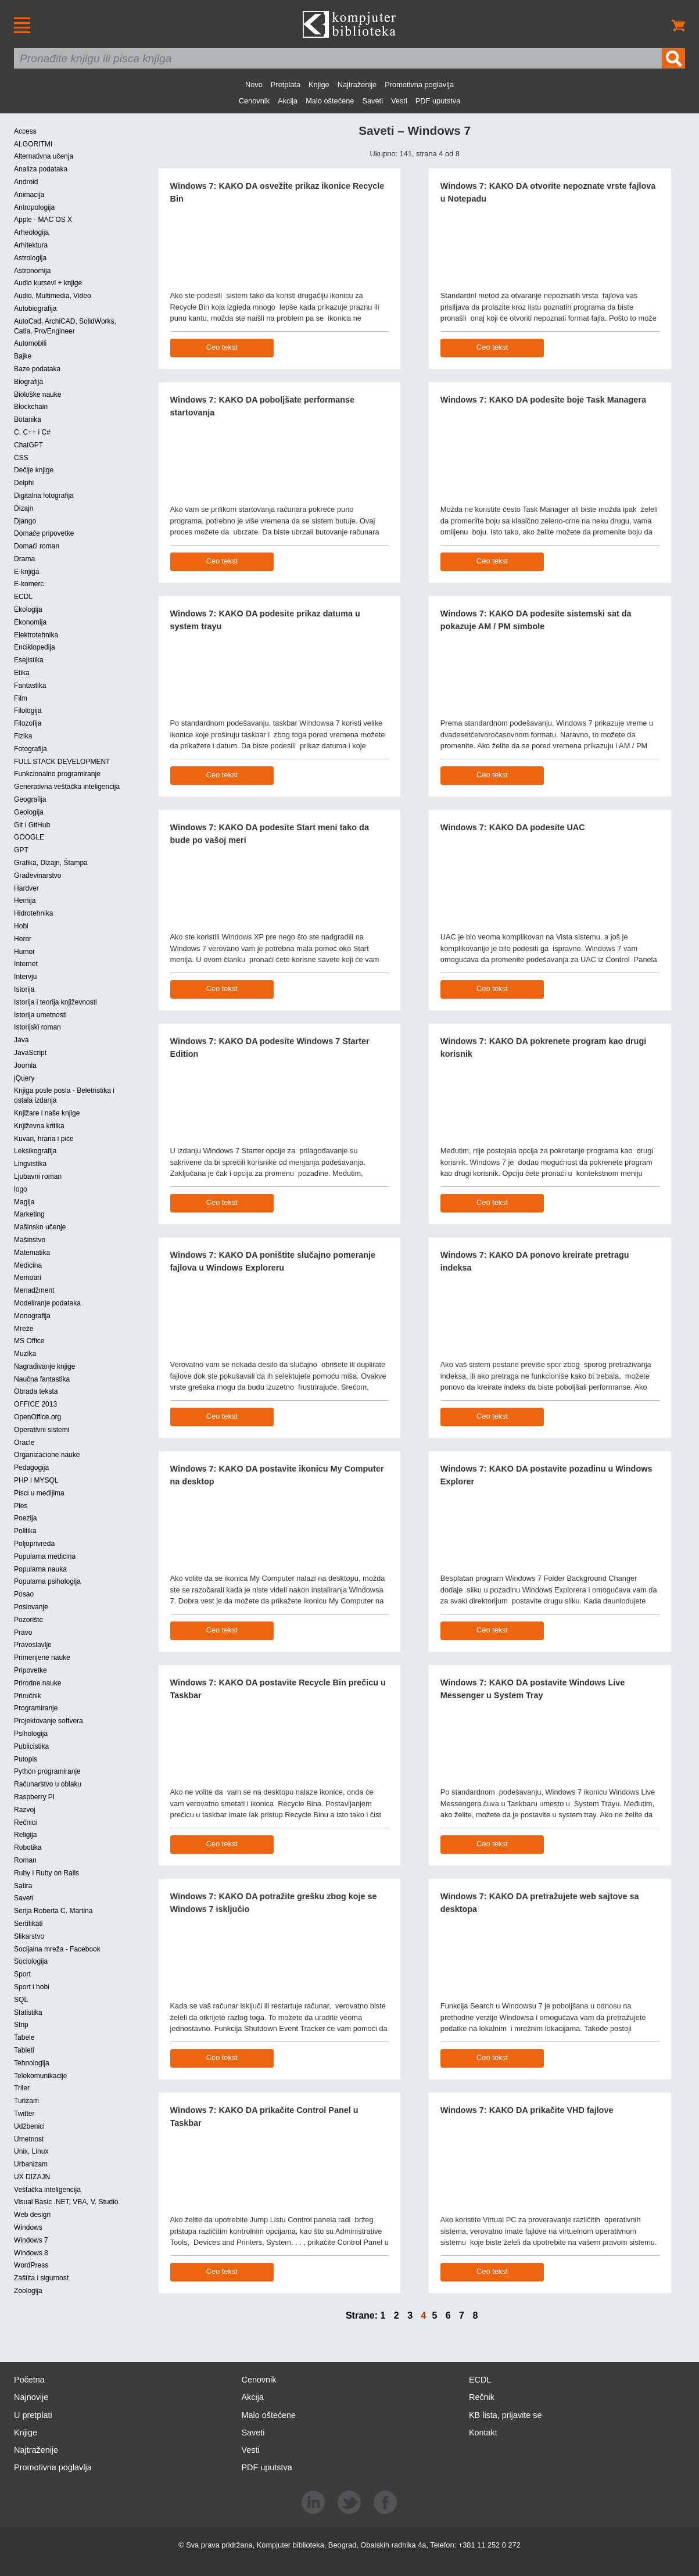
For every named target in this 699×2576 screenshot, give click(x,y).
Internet (26, 964)
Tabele (24, 2037)
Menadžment (34, 1290)
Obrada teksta (36, 1391)
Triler (22, 2088)
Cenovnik (254, 100)
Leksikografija (35, 1151)
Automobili (30, 343)
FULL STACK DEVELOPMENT (62, 762)
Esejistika (29, 660)
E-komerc (29, 584)
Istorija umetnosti (40, 1015)
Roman (25, 1860)
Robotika (27, 1847)
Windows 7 (31, 2240)
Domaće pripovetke (44, 533)
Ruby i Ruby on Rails (46, 1873)
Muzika (25, 1354)
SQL (21, 2000)
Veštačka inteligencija (47, 2190)
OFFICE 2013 (35, 1404)
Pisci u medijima (39, 1493)
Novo (254, 84)
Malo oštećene (330, 100)
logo (20, 1189)
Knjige (319, 84)
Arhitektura (31, 245)
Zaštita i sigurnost (41, 2278)
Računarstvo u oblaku (47, 1784)
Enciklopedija (34, 647)
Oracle (24, 1442)
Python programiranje (47, 1771)
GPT (21, 850)
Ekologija (28, 609)
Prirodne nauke (37, 1683)
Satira (23, 1886)
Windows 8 (31, 2253)
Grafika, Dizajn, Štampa (51, 863)
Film (20, 698)
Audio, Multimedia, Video (52, 296)
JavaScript (30, 1053)
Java (21, 1040)
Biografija (28, 382)
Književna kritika (39, 1126)
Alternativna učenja (43, 156)
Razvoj (24, 1810)
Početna (29, 2379)
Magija (24, 1202)
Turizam (26, 2101)
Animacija (29, 195)
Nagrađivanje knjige (44, 1366)
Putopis (25, 1759)
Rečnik (481, 2397)
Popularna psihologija (47, 1581)
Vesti (399, 100)
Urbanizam (31, 2164)
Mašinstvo (29, 1240)
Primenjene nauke (42, 1657)
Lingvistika (30, 1164)
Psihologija (31, 1734)
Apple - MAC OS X (43, 220)
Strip (21, 2025)
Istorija (24, 989)
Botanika (27, 419)
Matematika (32, 1252)
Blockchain (31, 407)
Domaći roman (36, 546)
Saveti (372, 100)
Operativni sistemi (41, 1430)
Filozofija (27, 723)
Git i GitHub (32, 825)
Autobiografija (35, 308)
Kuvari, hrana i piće (44, 1139)
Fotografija (30, 749)
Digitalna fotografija (44, 495)
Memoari (27, 1277)
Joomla (25, 1065)
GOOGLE (29, 837)
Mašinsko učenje (40, 1227)
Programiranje (36, 1708)
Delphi (24, 483)
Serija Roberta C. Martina (53, 1911)
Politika (25, 1531)
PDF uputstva (438, 100)
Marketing (29, 1214)
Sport (22, 1974)
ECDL (23, 597)
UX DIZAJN (32, 2177)
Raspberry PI (34, 1797)
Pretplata (285, 84)
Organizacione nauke (47, 1455)
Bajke (22, 356)
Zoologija (28, 2291)
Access (25, 131)
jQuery (24, 1078)
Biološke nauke (37, 394)
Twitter (24, 2113)
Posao (24, 1594)
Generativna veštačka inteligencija (67, 787)
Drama (24, 559)
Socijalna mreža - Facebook (57, 1949)
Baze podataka (37, 369)
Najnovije (31, 2397)
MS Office (29, 1341)
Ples (20, 1506)
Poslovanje (31, 1607)
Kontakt (483, 2432)
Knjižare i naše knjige (47, 1113)
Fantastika (30, 685)
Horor (22, 939)
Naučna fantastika (42, 1379)
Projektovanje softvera (48, 1721)
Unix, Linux (31, 2151)
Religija (25, 1835)
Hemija (24, 900)
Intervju (25, 977)
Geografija (30, 799)
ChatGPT (28, 445)
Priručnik (27, 1696)
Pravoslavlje (33, 1645)
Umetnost (29, 2139)
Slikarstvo (29, 1936)
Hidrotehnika (33, 913)
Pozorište (28, 1620)
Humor (24, 952)
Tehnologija (31, 2063)
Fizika (23, 736)
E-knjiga (26, 572)
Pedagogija (31, 1467)
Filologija (27, 710)
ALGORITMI (33, 144)
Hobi (21, 926)
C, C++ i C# (32, 432)
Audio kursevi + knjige (48, 283)
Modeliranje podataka (47, 1303)
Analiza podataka (40, 169)
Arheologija (31, 232)
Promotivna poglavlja (419, 84)
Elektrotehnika (36, 635)
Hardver (26, 888)
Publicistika (31, 1746)
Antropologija (34, 207)
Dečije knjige (33, 470)
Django (25, 521)
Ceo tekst (222, 347)
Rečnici (25, 1822)
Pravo (23, 1632)
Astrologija (30, 258)
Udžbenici (29, 2126)
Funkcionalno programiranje (57, 774)
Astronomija (32, 271)
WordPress (31, 2265)
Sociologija (31, 1961)
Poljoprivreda (34, 1544)
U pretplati (33, 2415)
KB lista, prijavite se (505, 2415)
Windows (28, 2227)
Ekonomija (30, 622)
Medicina (28, 1265)
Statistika (28, 2012)
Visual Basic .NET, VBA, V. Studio (66, 2202)
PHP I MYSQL (36, 1480)
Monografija (32, 1316)
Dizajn (23, 508)
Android (26, 182)
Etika (22, 673)
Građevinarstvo (37, 875)
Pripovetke (30, 1670)
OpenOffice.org (37, 1417)
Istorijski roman (37, 1027)
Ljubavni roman (38, 1176)
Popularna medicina (45, 1556)
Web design (32, 2215)
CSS (21, 458)
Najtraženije (357, 84)
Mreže (23, 1329)
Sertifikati (28, 1924)
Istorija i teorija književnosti (55, 1002)
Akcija (287, 100)
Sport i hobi (31, 1987)
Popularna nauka (40, 1569)
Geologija (29, 812)
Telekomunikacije (40, 2076)
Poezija (25, 1518)
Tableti (24, 2050)
